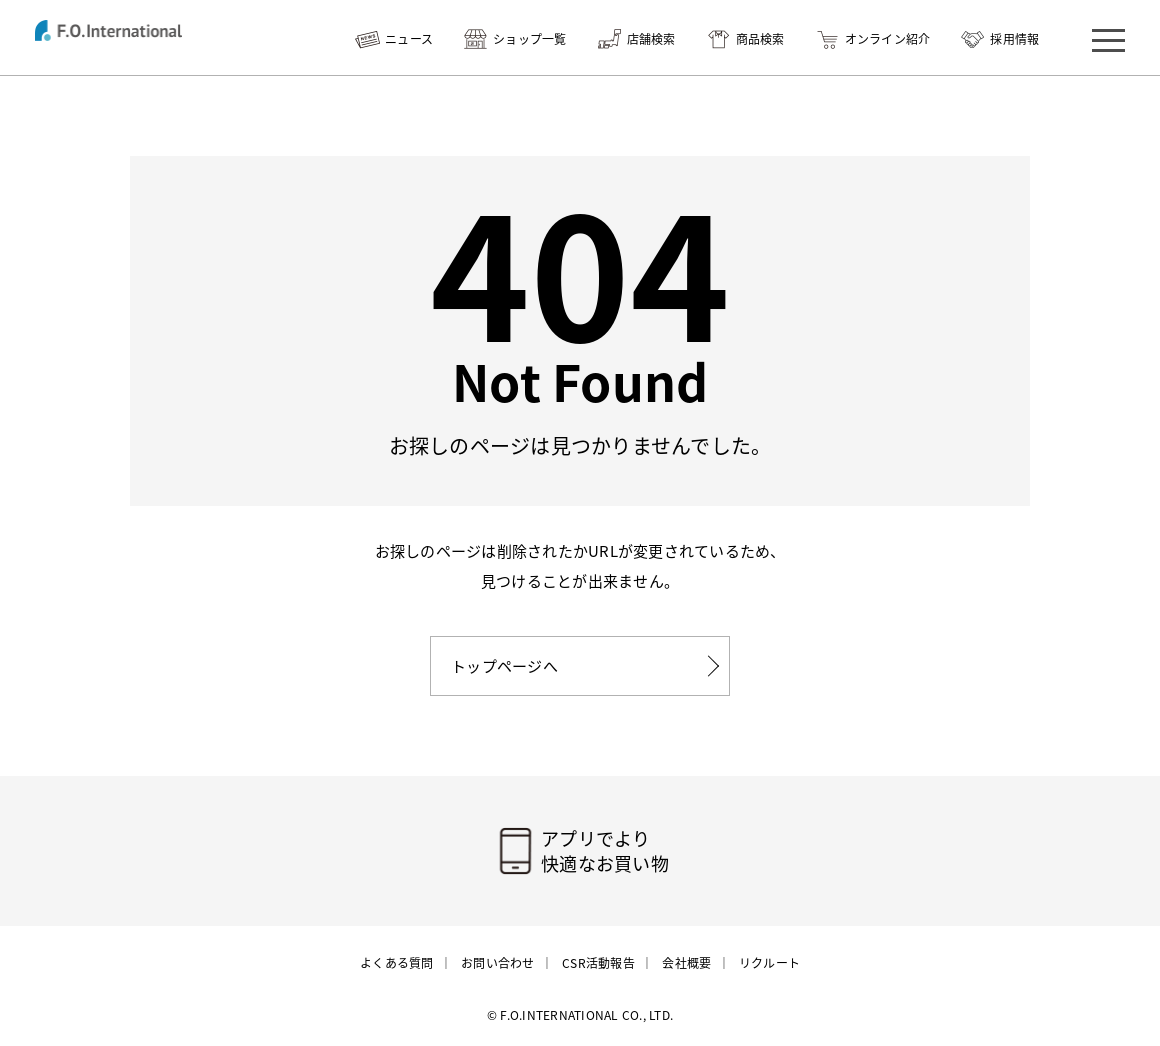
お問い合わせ (498, 963)
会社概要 (686, 963)
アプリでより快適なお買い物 (605, 851)
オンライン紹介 (888, 39)
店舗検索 (651, 39)
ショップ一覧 (530, 39)
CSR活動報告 (598, 963)
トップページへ (504, 666)
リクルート (769, 963)
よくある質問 (397, 963)
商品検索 (760, 39)
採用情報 (1014, 39)
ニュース (409, 39)
